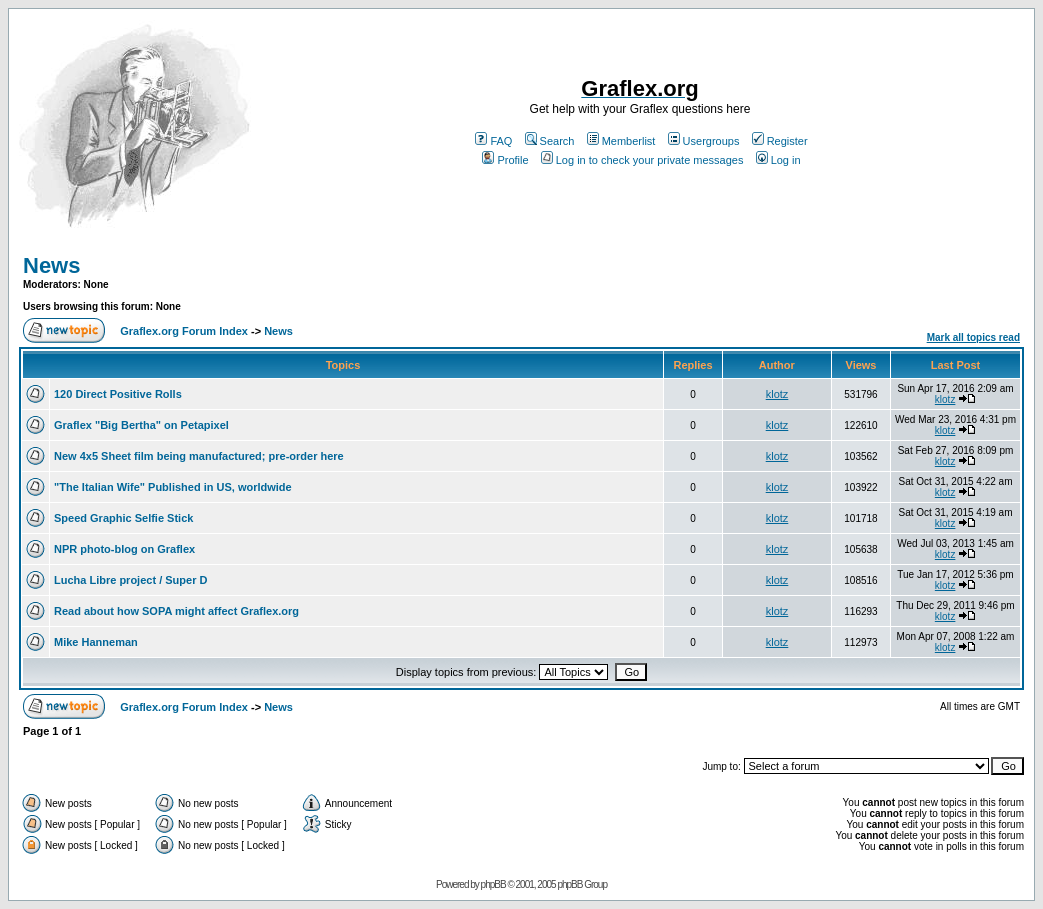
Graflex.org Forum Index (184, 331)
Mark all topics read (973, 337)
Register (780, 141)
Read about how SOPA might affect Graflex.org (176, 611)
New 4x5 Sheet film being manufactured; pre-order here (199, 456)
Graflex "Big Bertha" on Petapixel (141, 425)
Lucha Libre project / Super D (130, 580)
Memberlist (621, 141)
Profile (505, 160)
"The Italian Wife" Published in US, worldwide (173, 487)
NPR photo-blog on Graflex (124, 549)
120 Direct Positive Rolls (118, 394)
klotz (777, 394)
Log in (778, 160)
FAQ (493, 141)
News (51, 265)
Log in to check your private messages (642, 160)
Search (550, 141)
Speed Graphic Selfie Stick (123, 518)
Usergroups (704, 141)
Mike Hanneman (96, 642)
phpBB (493, 884)
